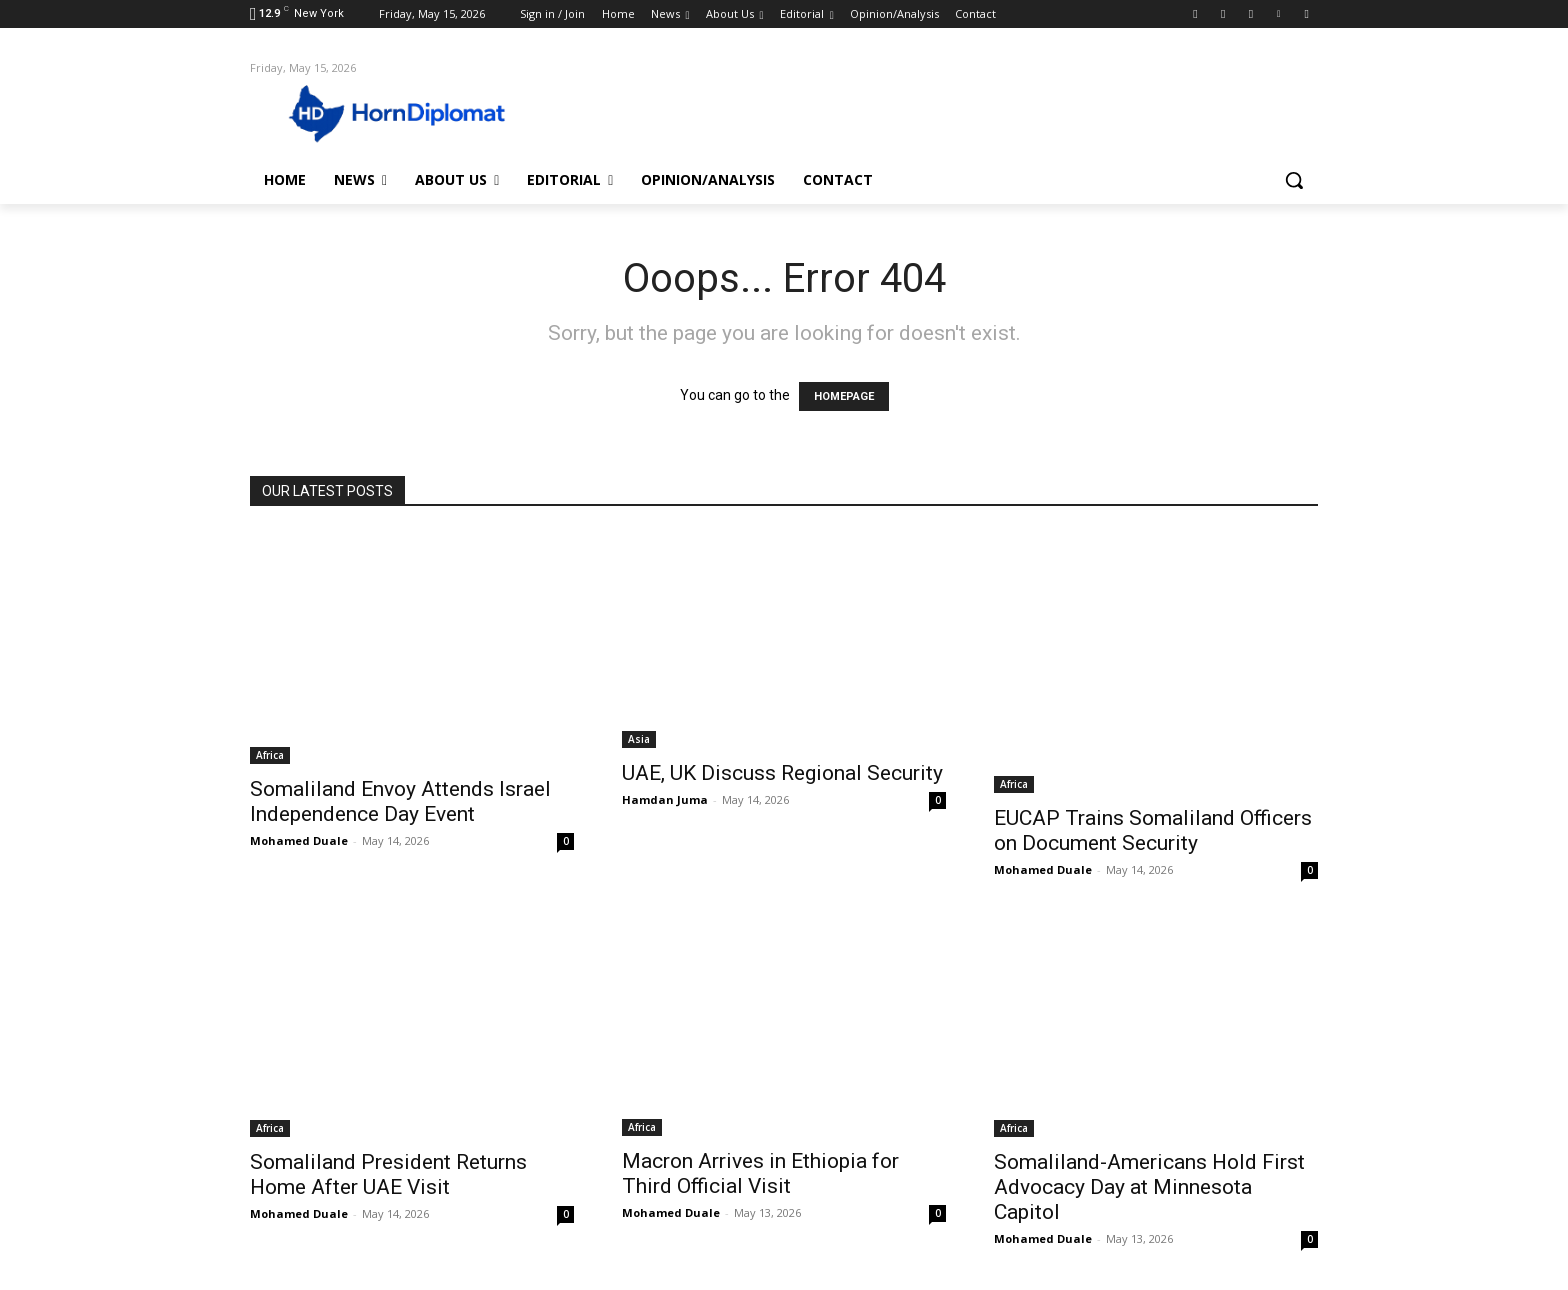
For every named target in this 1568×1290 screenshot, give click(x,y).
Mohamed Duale (299, 840)
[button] (1294, 180)
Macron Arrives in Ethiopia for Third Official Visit (760, 1173)
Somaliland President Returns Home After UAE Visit (388, 1174)
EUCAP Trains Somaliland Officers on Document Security (1153, 830)
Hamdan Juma (665, 799)
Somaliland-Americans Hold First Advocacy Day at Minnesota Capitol (1149, 1187)
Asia (639, 739)
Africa (270, 755)
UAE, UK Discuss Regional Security (782, 773)
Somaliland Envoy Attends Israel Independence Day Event (400, 801)
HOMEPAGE (844, 396)
